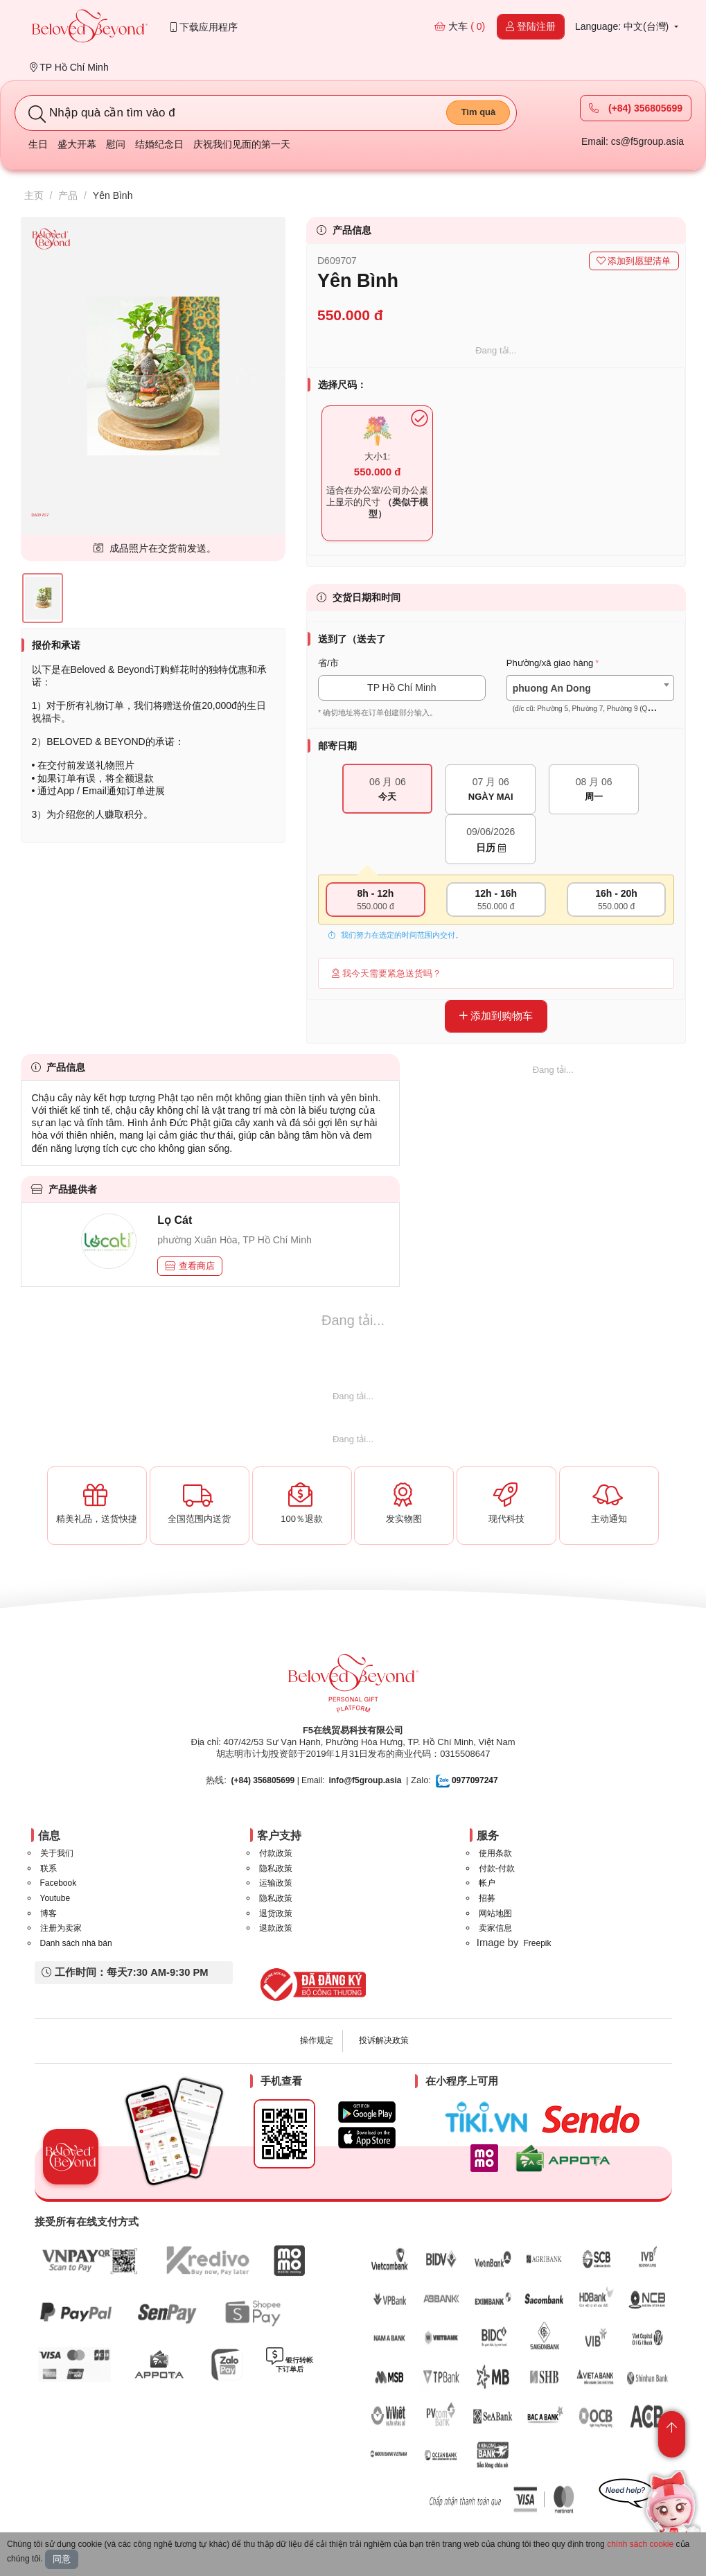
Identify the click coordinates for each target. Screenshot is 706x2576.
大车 (459, 26)
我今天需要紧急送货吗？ (386, 973)
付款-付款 (497, 1868)
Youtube (55, 1898)
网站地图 (495, 1913)
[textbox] (590, 698)
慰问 (115, 144)
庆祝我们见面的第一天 (241, 144)
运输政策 (275, 1883)
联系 (48, 1868)
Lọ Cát (174, 1220)
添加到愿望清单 (634, 261)
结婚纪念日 (159, 144)
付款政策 (275, 1853)
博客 (48, 1913)
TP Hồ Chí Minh (69, 67)
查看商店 (190, 1266)
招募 (487, 1898)
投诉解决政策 (384, 2040)
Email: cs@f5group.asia (632, 141)
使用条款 (495, 1853)
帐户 (487, 1883)
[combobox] (590, 688)
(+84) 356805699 (635, 108)
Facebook (58, 1883)
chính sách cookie (640, 2544)
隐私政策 (275, 1868)
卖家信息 (495, 1928)
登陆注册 (531, 26)
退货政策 (275, 1913)
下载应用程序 (204, 27)
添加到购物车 (496, 1016)
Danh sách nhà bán (76, 1943)
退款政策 (275, 1928)
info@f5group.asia (364, 1780)
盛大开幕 (77, 144)
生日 (38, 144)
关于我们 (56, 1853)
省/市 (328, 663)
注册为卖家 (61, 1928)
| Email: (278, 1780)
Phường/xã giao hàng (549, 663)
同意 (62, 2559)
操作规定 (316, 2040)
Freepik (537, 1943)
